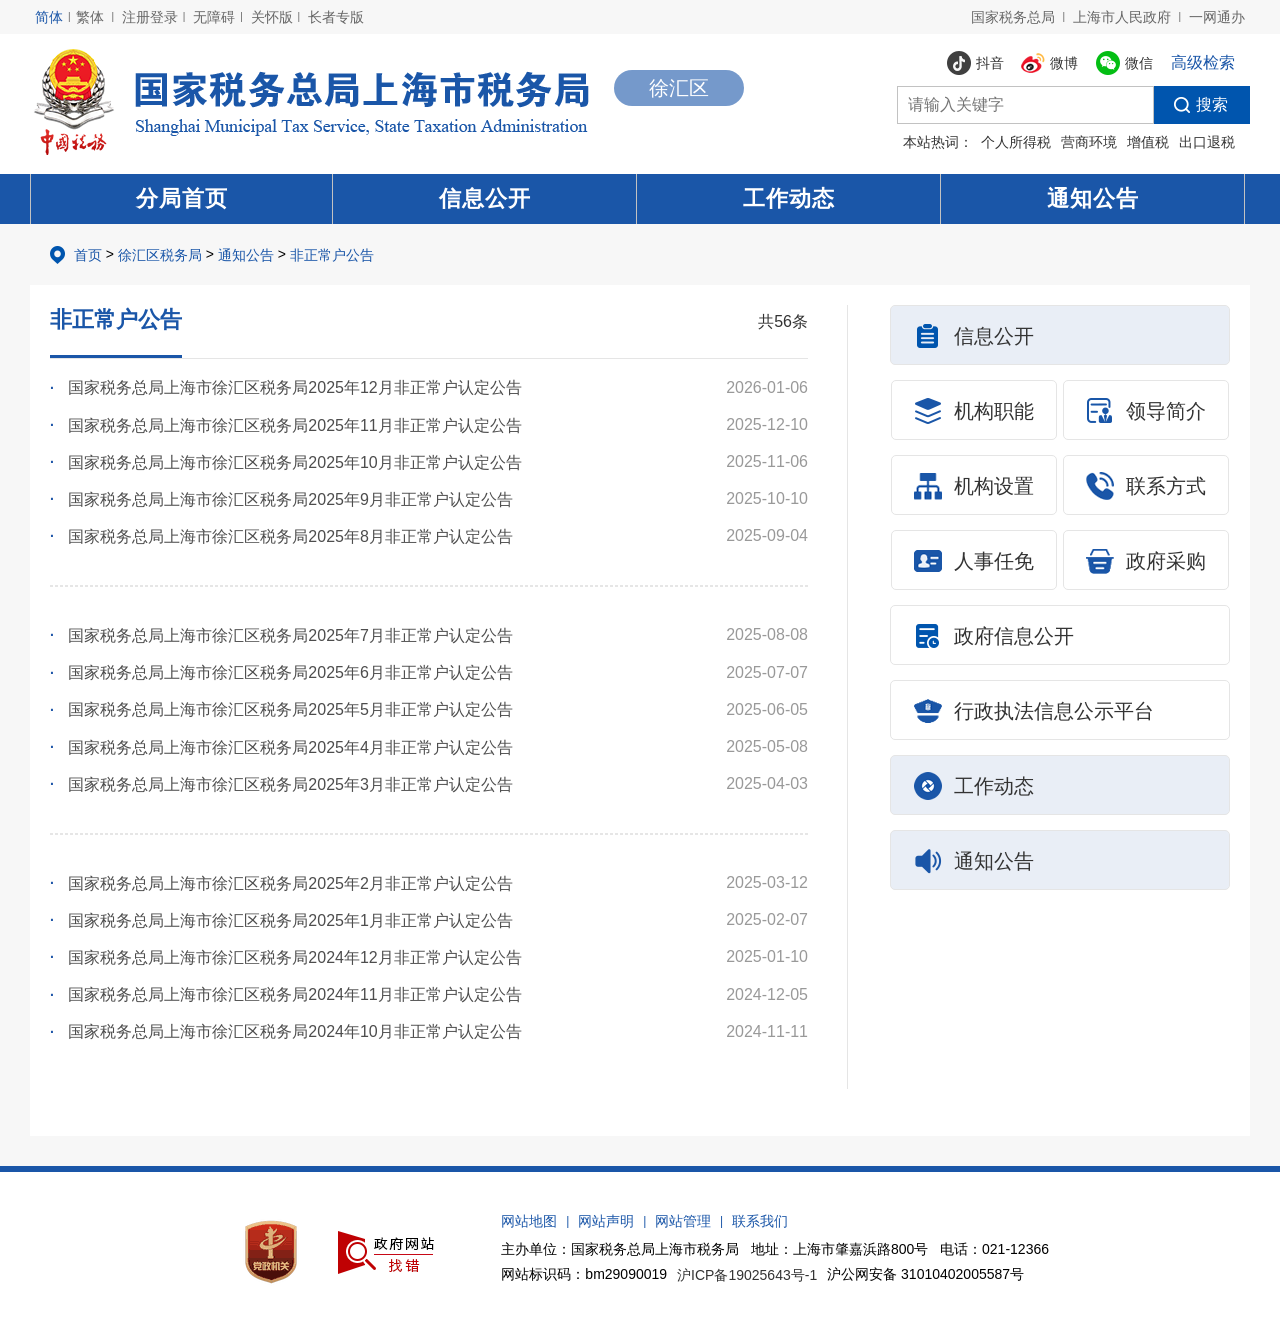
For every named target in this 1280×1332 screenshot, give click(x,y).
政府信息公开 (994, 636)
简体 (49, 17)
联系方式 (1146, 486)
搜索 (1191, 105)
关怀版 (272, 17)
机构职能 (974, 411)
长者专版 (336, 17)
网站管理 (683, 1221)
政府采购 (1146, 561)
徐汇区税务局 (160, 255)
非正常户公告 (332, 255)
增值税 (1148, 142)
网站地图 (529, 1221)
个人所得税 (1016, 142)
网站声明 (606, 1221)
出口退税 (1207, 142)
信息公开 (485, 198)
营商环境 (1089, 142)
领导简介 (1146, 411)
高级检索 (1203, 62)
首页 (88, 255)
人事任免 (974, 561)
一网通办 (1217, 17)
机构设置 (974, 486)
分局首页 (182, 198)
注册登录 (150, 17)
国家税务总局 (1013, 17)
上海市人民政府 (1122, 17)
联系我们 (760, 1221)
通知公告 (1093, 198)
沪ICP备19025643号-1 (747, 1275)
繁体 (90, 17)
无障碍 (214, 17)
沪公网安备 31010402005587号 (925, 1274)
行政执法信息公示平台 (1034, 711)
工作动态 (789, 198)
